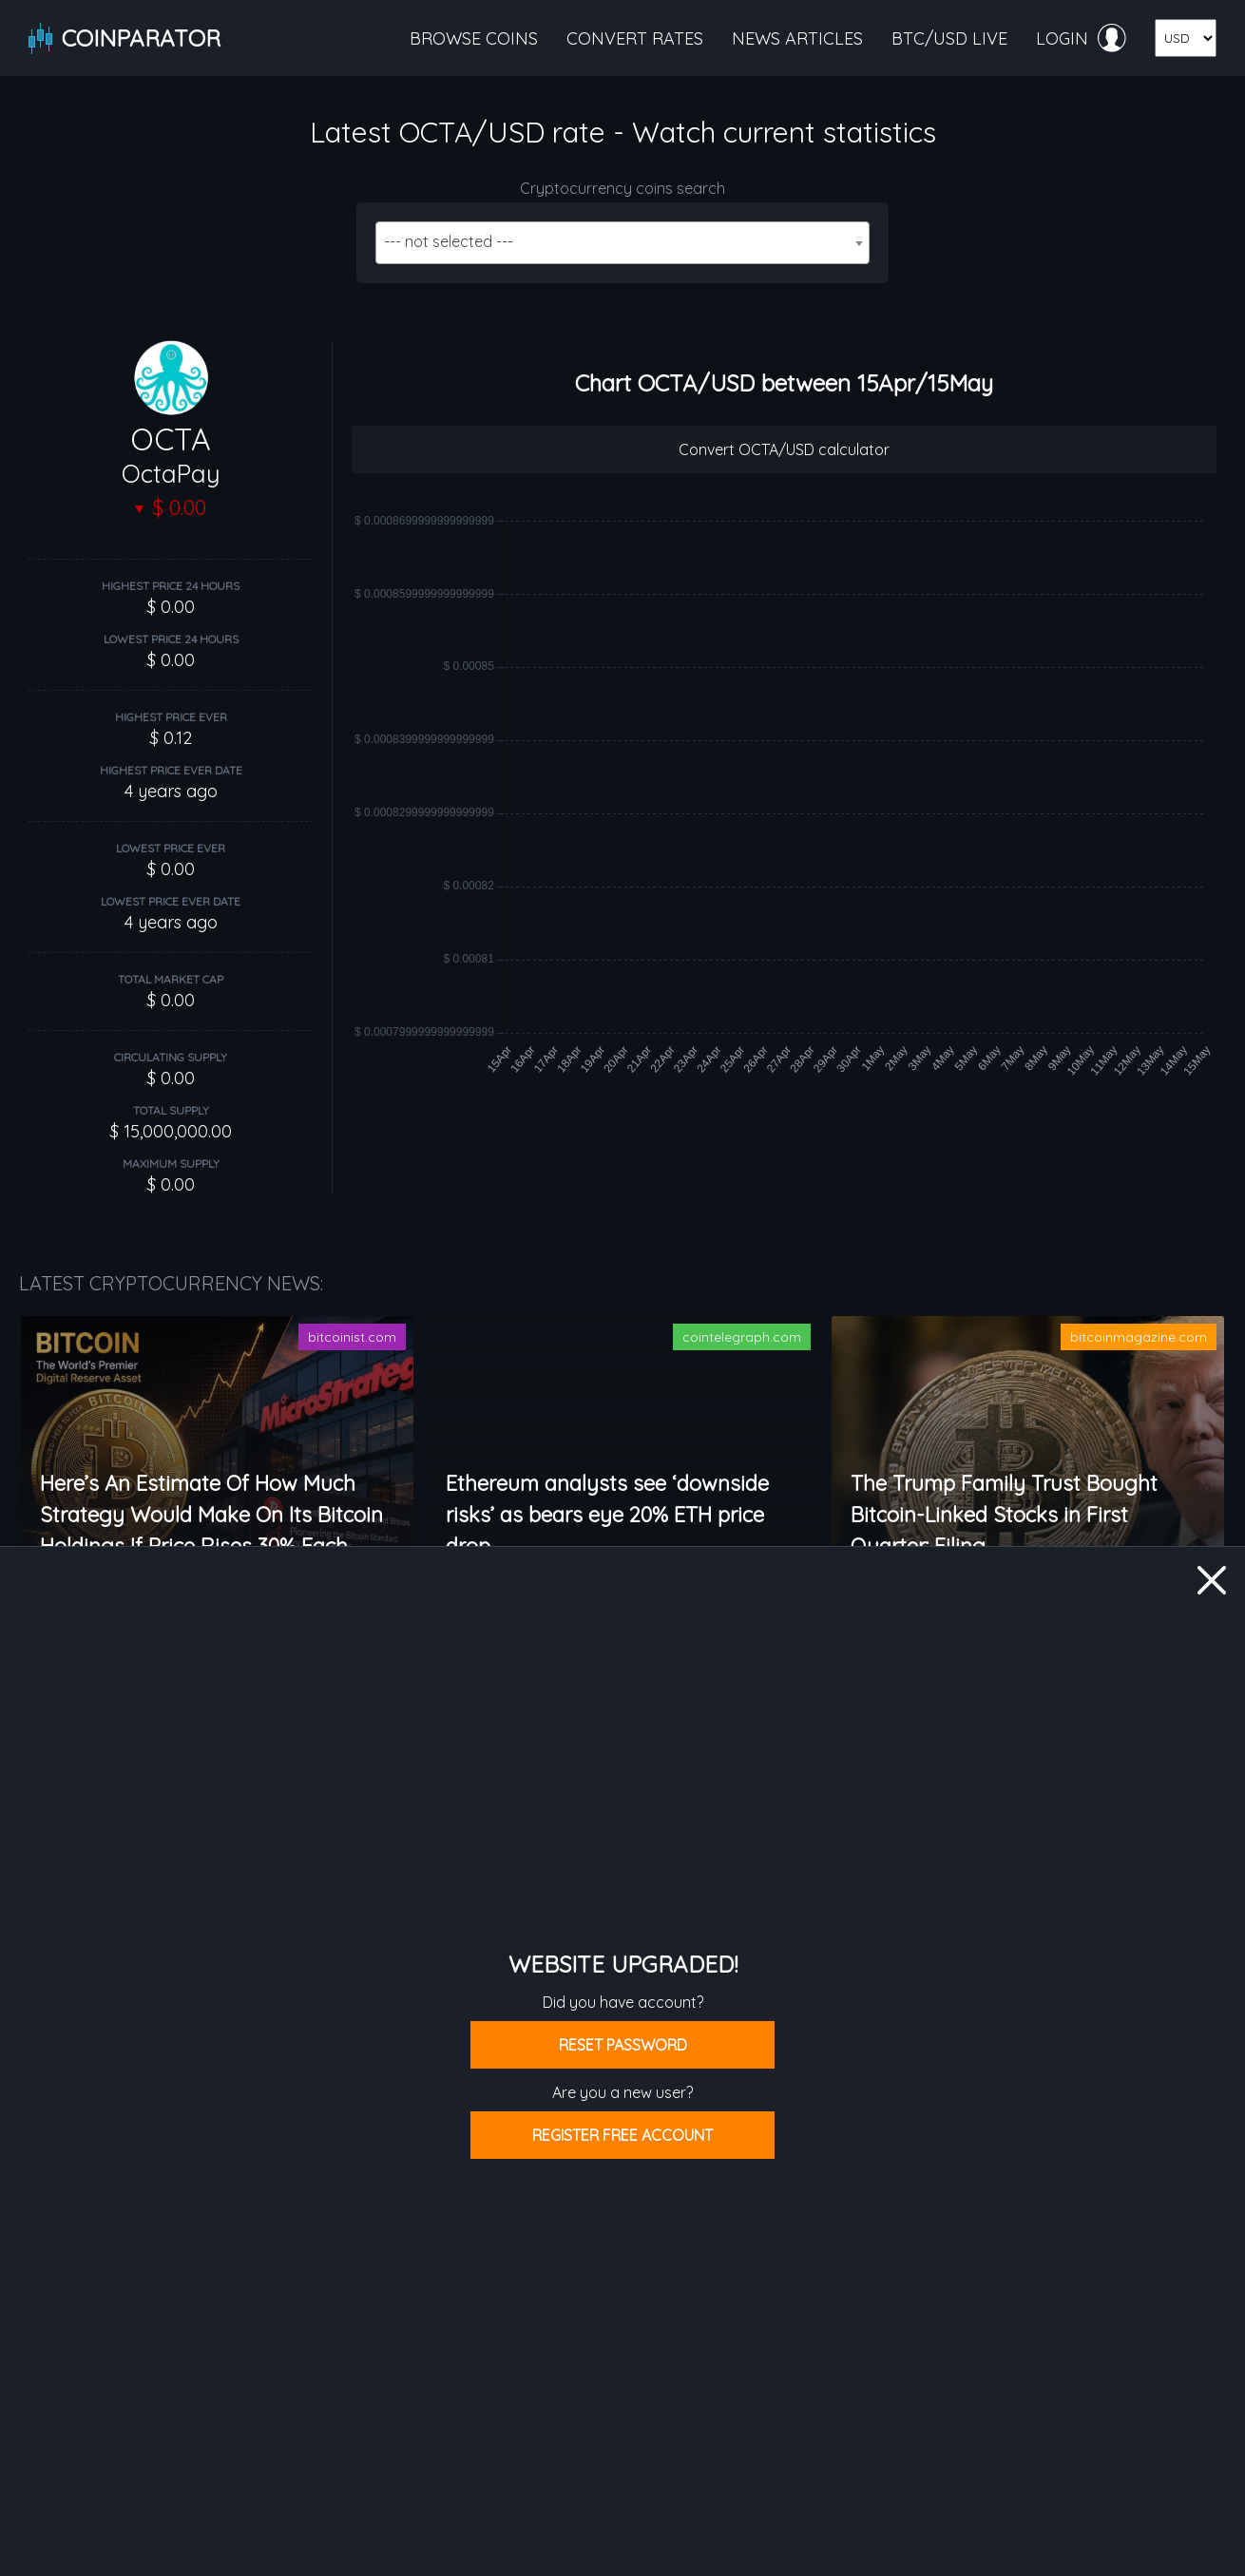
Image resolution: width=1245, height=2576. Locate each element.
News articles (797, 38)
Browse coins (474, 38)
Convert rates (634, 38)
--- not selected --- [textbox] (448, 241)
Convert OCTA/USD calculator (784, 449)
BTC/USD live (949, 38)
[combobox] (622, 242)
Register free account (622, 2135)
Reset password (623, 2044)
